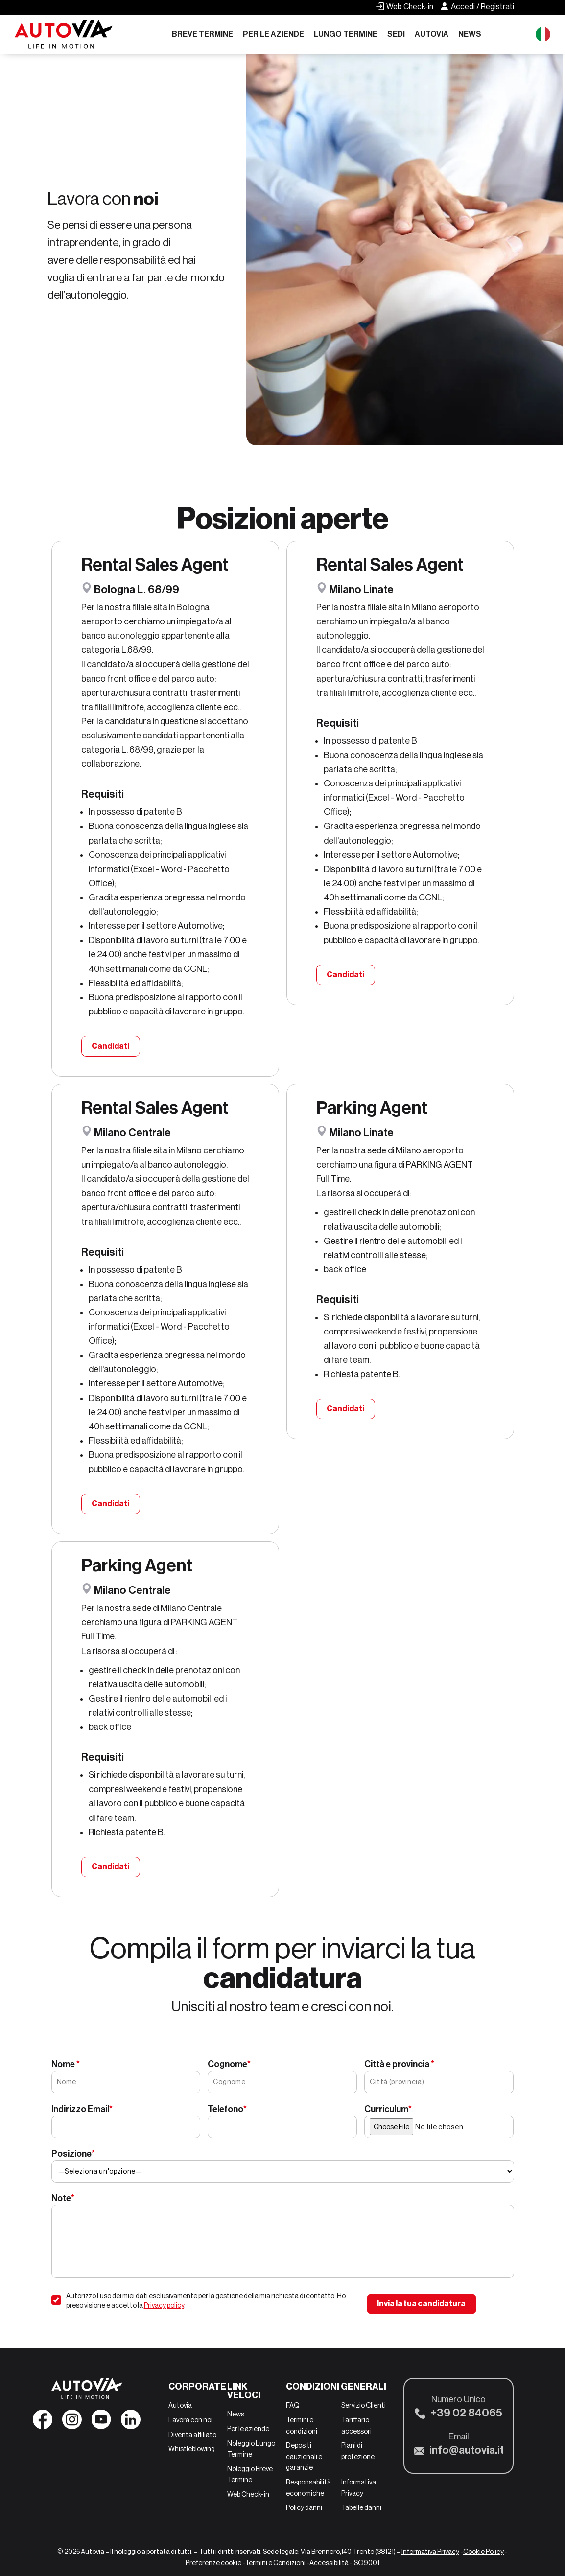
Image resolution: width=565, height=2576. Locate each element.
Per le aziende (273, 34)
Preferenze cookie (213, 2563)
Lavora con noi (190, 2420)
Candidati (110, 1046)
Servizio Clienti (363, 2405)
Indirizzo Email (82, 2109)
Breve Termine (202, 34)
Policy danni (304, 2507)
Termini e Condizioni (275, 2563)
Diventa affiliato (192, 2434)
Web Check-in (248, 2494)
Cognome (229, 2064)
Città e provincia (399, 2064)
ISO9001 (366, 2563)
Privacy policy (164, 2305)
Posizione (73, 2154)
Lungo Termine (345, 34)
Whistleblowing (191, 2449)
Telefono (227, 2109)
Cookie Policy (483, 2551)
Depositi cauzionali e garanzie (304, 2456)
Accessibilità (329, 2563)
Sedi (396, 34)
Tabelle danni (361, 2507)
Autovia (431, 34)
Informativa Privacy (430, 2551)
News (469, 34)
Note (62, 2198)
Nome (65, 2064)
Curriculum (388, 2109)
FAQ (293, 2405)
